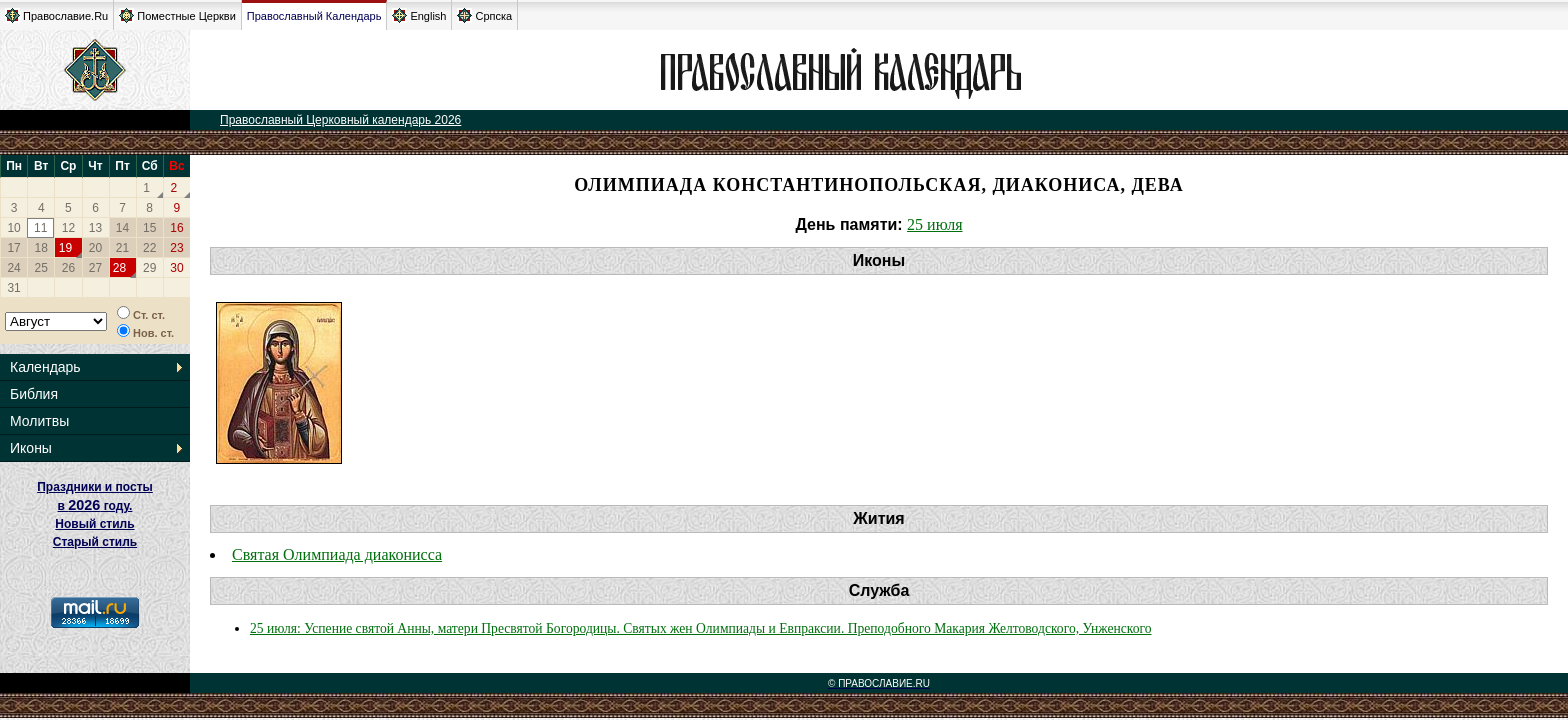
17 (13, 248)
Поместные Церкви (177, 15)
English (419, 15)
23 (176, 248)
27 (95, 268)
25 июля (934, 224)
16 (176, 228)
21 (122, 248)
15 (149, 228)
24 (13, 268)
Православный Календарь (314, 16)
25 (41, 268)
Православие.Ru (56, 15)
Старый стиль (95, 542)
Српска (484, 15)
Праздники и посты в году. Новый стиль (95, 505)
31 (13, 288)
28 (119, 268)
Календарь (45, 367)
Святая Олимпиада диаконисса (337, 554)
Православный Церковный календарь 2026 (340, 120)
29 (149, 268)
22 (149, 248)
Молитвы (39, 421)
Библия (34, 394)
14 (122, 228)
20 (95, 248)
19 (65, 248)
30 (176, 268)
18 (41, 248)
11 (40, 228)
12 (68, 228)
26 (68, 268)
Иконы (31, 448)
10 (13, 228)
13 (95, 228)
